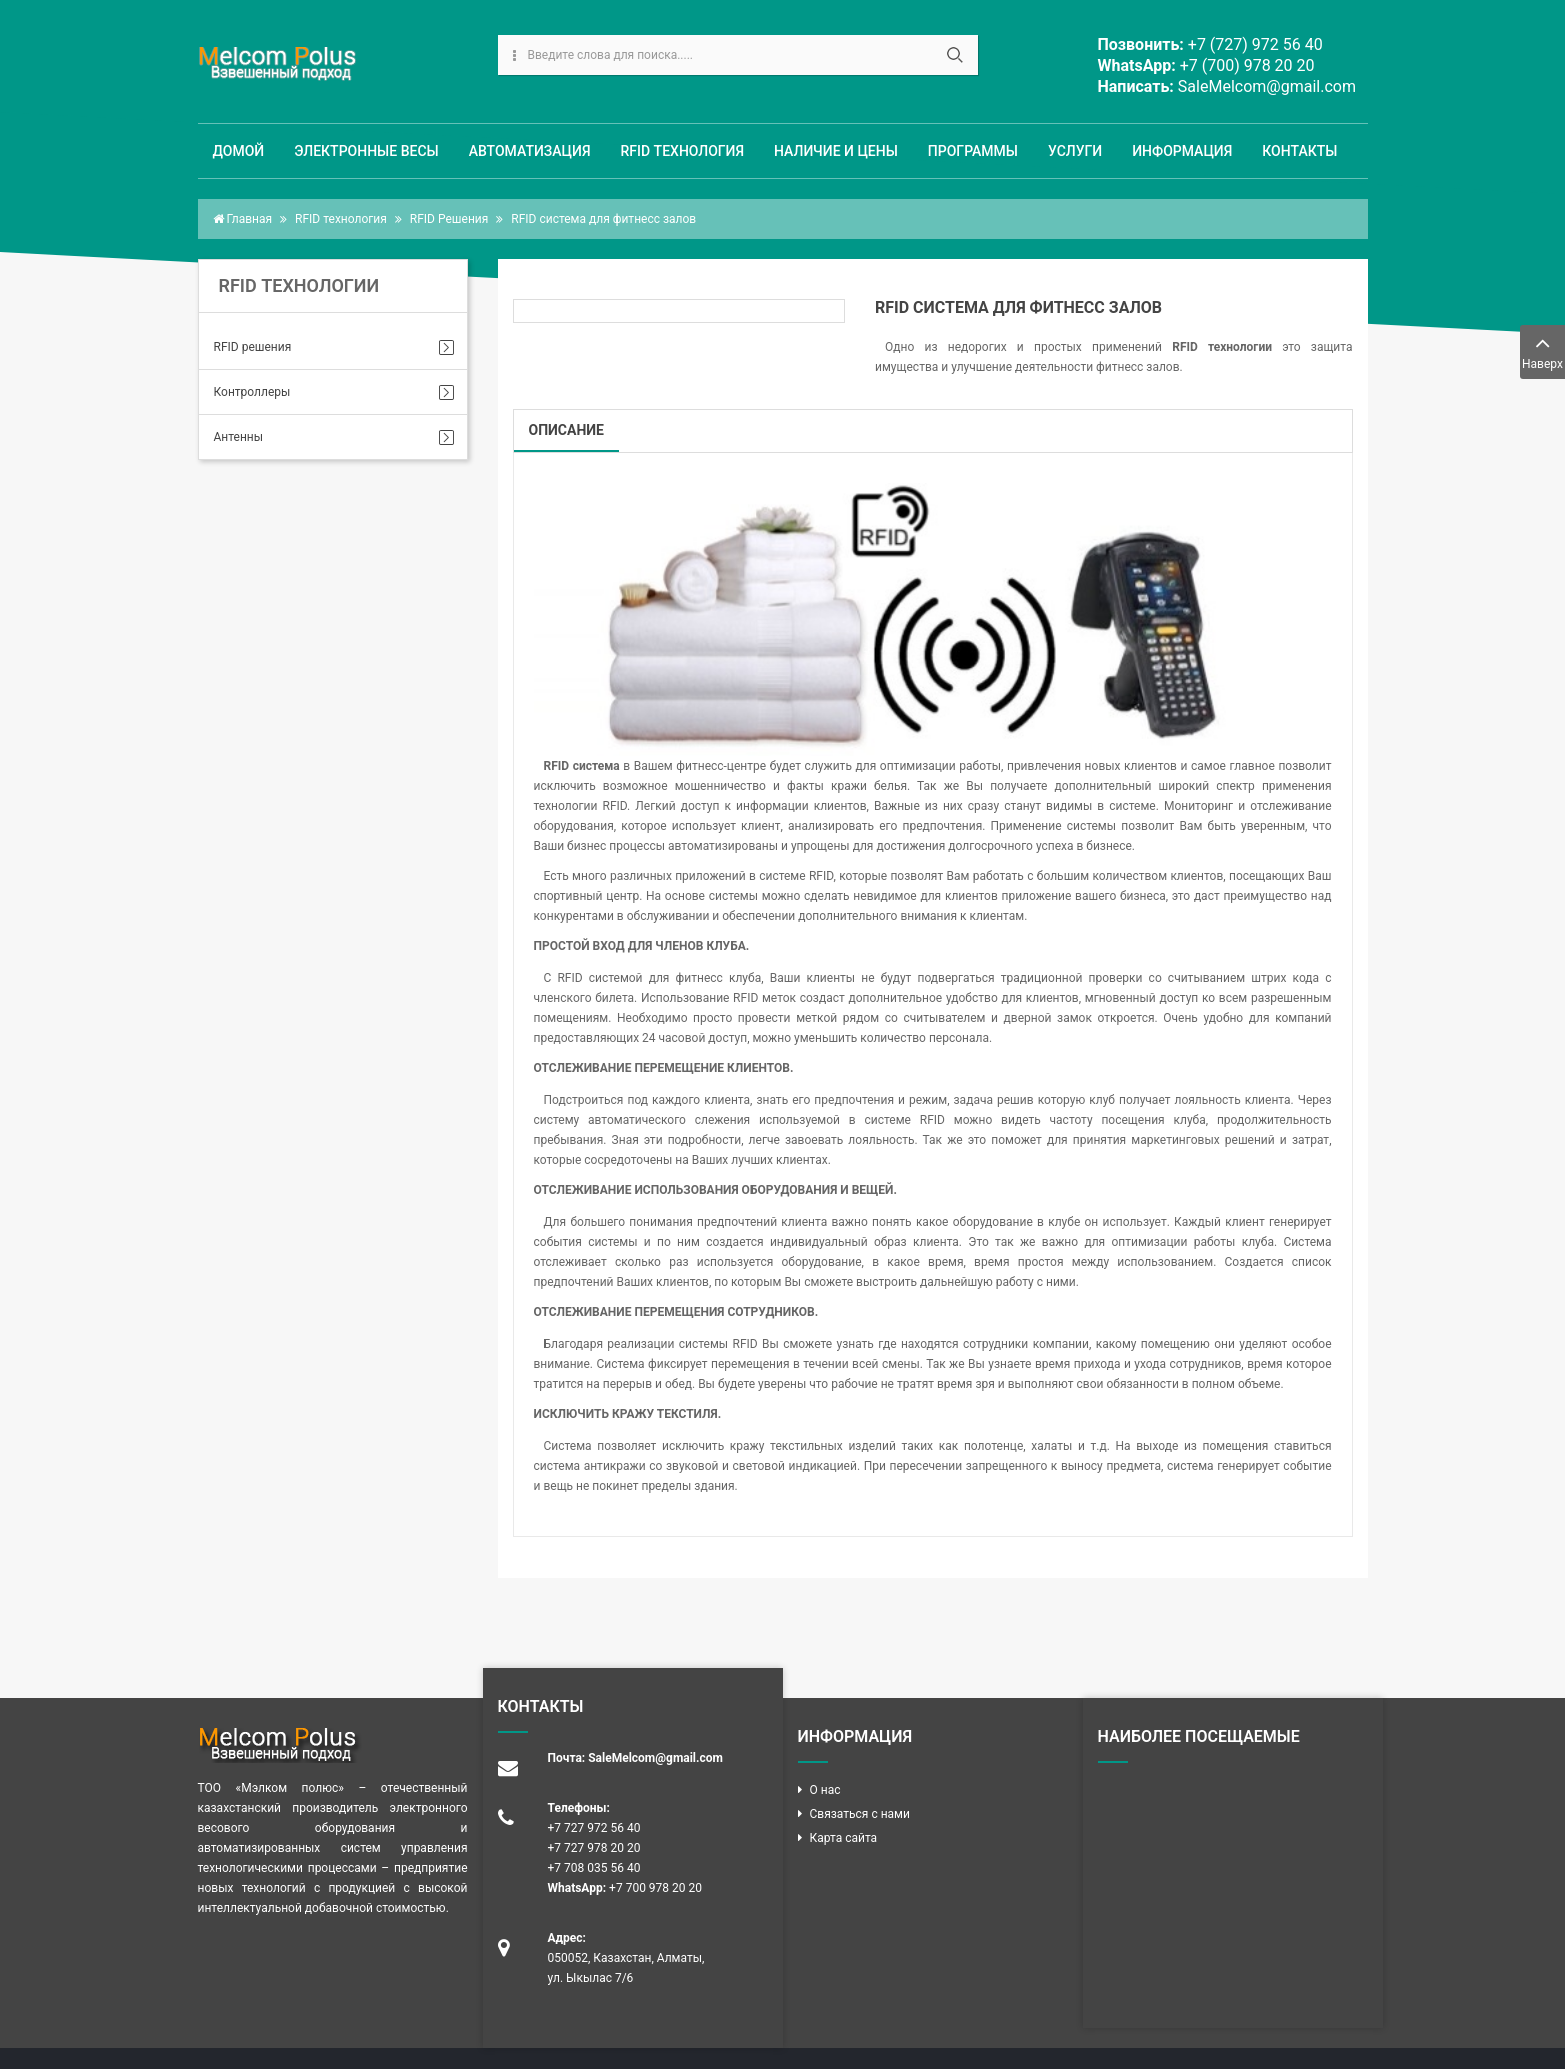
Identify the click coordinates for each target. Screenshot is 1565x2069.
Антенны (239, 437)
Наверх (1542, 350)
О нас (825, 1790)
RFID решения (253, 347)
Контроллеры (252, 392)
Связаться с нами (860, 1814)
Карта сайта (844, 1838)
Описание (566, 430)
